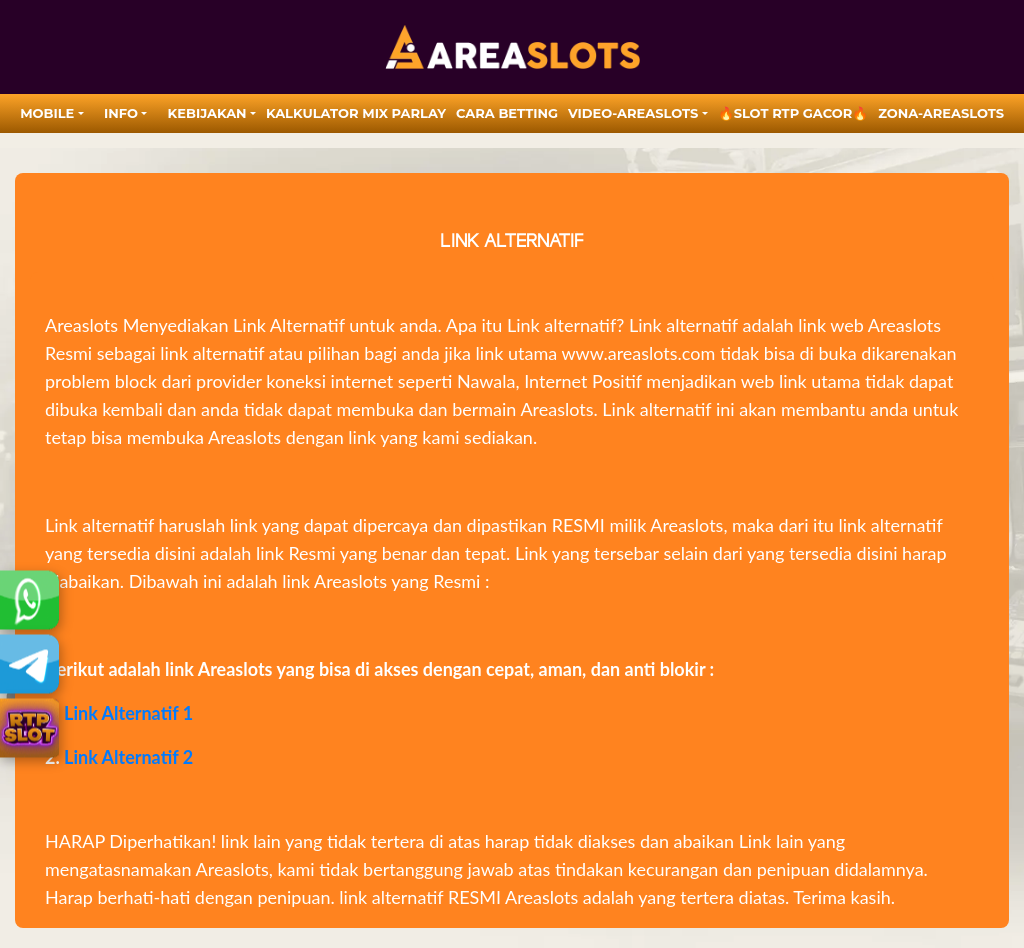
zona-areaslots (941, 113)
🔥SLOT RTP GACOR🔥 (793, 113)
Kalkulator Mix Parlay (356, 113)
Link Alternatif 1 (128, 713)
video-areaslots (633, 113)
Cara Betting (507, 113)
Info (121, 113)
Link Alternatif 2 (128, 757)
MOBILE (47, 113)
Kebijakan (207, 113)
